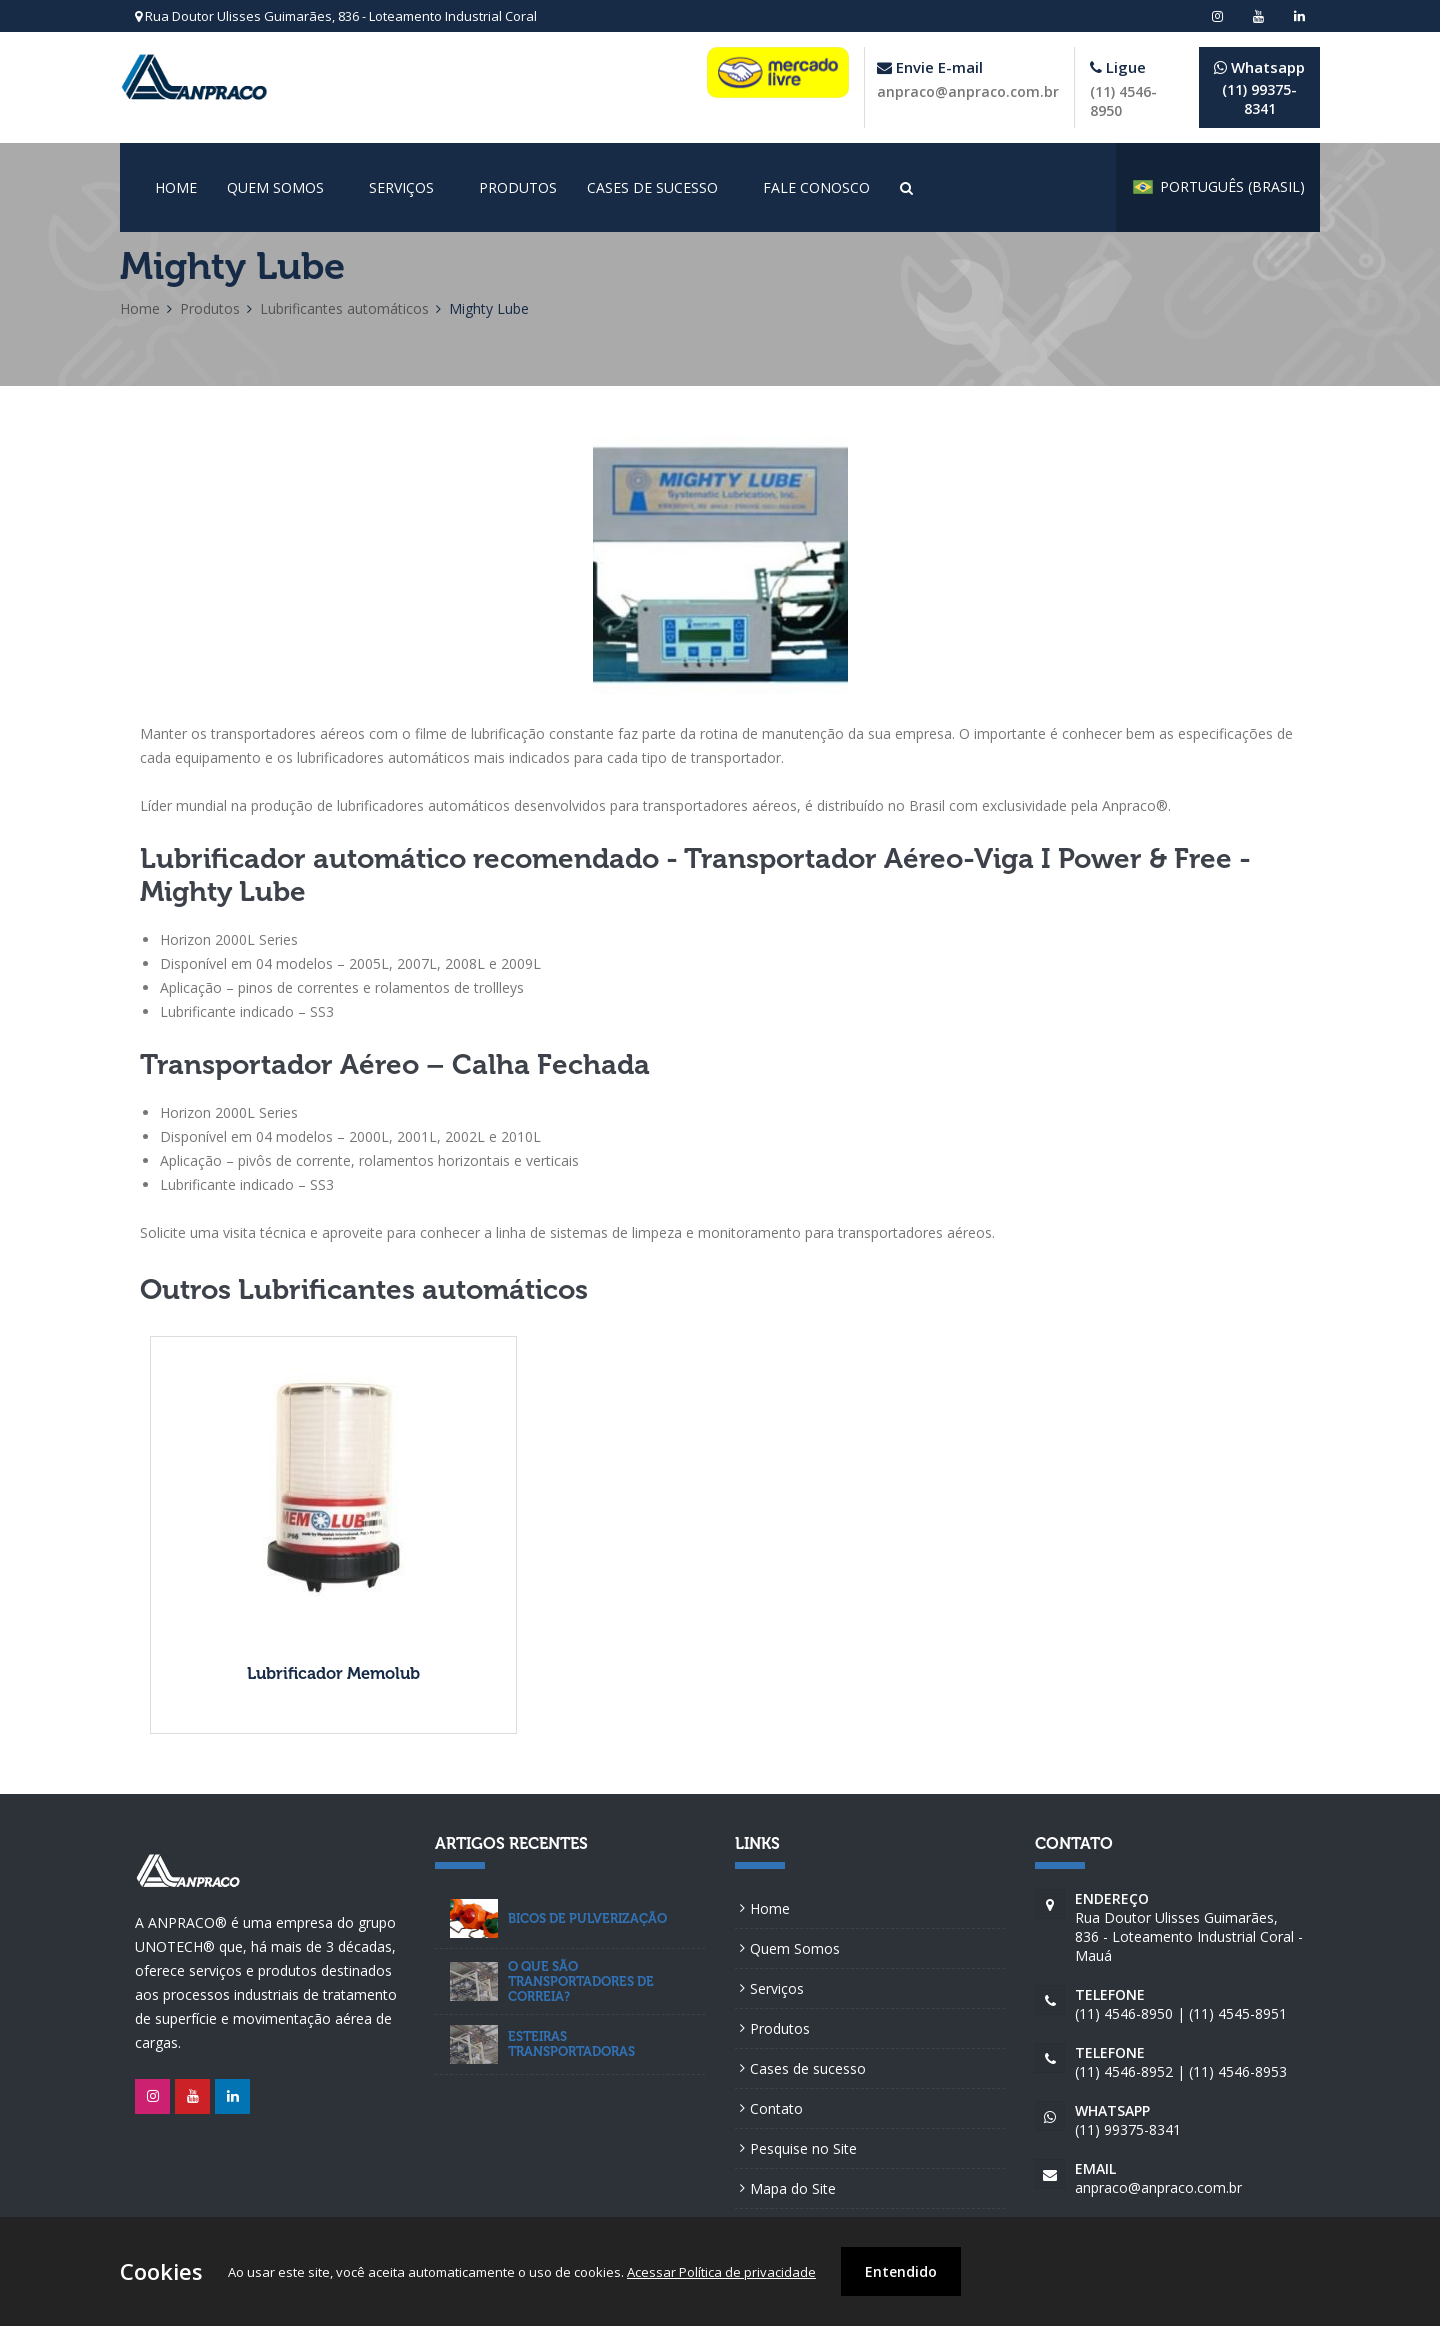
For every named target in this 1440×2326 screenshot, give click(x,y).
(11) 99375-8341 (1259, 87)
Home (176, 187)
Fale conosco (816, 187)
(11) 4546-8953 (1238, 2071)
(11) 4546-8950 (1124, 2013)
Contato (776, 2108)
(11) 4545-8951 (1238, 2013)
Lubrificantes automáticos (344, 308)
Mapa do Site (793, 2188)
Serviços (401, 187)
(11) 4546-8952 (1124, 2071)
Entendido (901, 2271)
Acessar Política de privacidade (721, 2272)
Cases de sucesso (652, 187)
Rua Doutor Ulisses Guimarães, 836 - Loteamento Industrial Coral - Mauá (1190, 1927)
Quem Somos (275, 187)
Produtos (518, 187)
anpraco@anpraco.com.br (968, 91)
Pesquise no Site (803, 2148)
